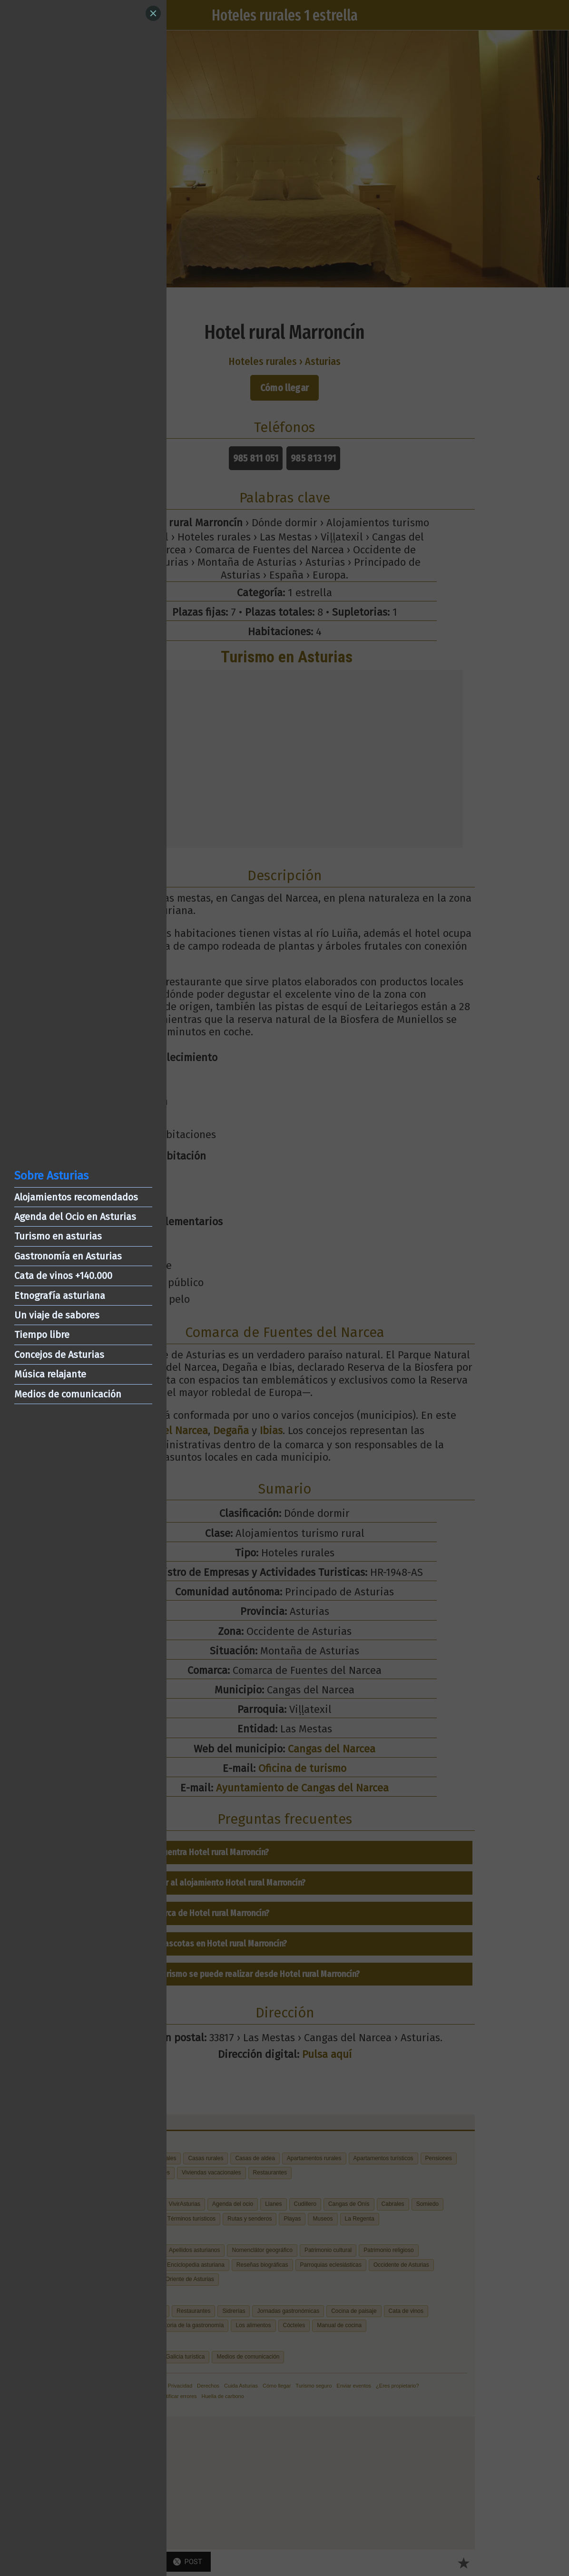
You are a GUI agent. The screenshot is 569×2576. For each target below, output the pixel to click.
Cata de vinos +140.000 (63, 1275)
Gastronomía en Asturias (68, 1256)
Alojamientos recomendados (76, 1197)
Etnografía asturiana (59, 1295)
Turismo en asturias (58, 1236)
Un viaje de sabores (56, 1315)
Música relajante (50, 1374)
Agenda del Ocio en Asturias (75, 1216)
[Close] (153, 13)
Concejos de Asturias (59, 1354)
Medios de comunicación (67, 1394)
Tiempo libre (41, 1334)
